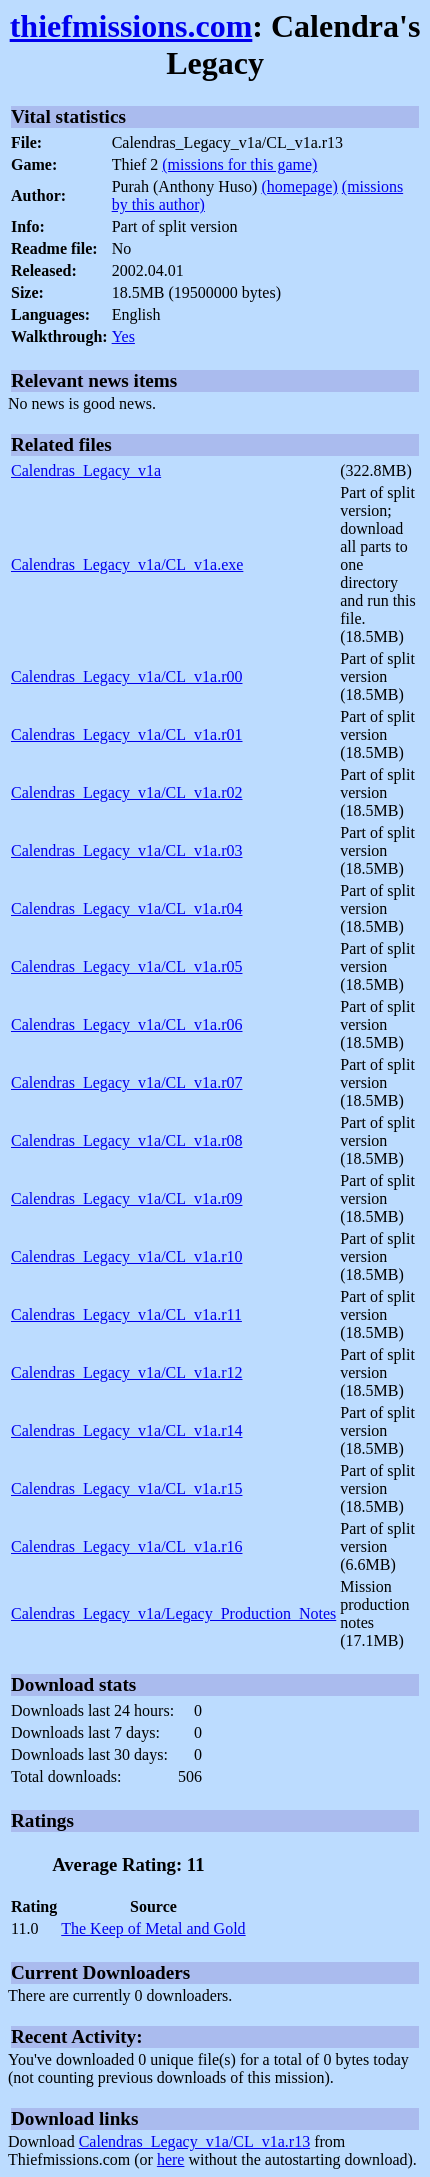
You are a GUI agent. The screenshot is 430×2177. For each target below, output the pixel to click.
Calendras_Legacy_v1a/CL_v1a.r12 (126, 1372)
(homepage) (299, 186)
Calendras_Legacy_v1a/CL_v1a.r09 (126, 1198)
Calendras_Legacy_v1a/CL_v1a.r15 (126, 1488)
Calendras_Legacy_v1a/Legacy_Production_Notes (173, 1613)
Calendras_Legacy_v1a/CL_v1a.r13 (194, 2141)
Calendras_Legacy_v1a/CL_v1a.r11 (126, 1314)
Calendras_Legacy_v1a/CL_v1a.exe (127, 564)
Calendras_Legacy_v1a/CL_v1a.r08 (126, 1140)
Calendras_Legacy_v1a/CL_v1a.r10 (126, 1256)
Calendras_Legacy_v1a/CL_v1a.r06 (126, 1024)
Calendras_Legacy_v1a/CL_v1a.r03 (126, 850)
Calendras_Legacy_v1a (86, 470)
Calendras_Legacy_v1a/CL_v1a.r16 (126, 1546)
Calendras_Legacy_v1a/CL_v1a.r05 (126, 966)
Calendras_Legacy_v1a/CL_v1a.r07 (126, 1082)
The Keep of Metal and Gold (153, 1928)
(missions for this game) (239, 164)
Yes (123, 336)
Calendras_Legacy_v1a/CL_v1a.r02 (126, 792)
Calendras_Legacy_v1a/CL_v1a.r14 (126, 1430)
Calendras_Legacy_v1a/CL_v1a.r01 (126, 734)
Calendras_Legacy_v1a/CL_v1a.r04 (126, 908)
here (171, 2159)
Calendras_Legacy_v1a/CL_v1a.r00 (126, 676)
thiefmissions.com (131, 26)
